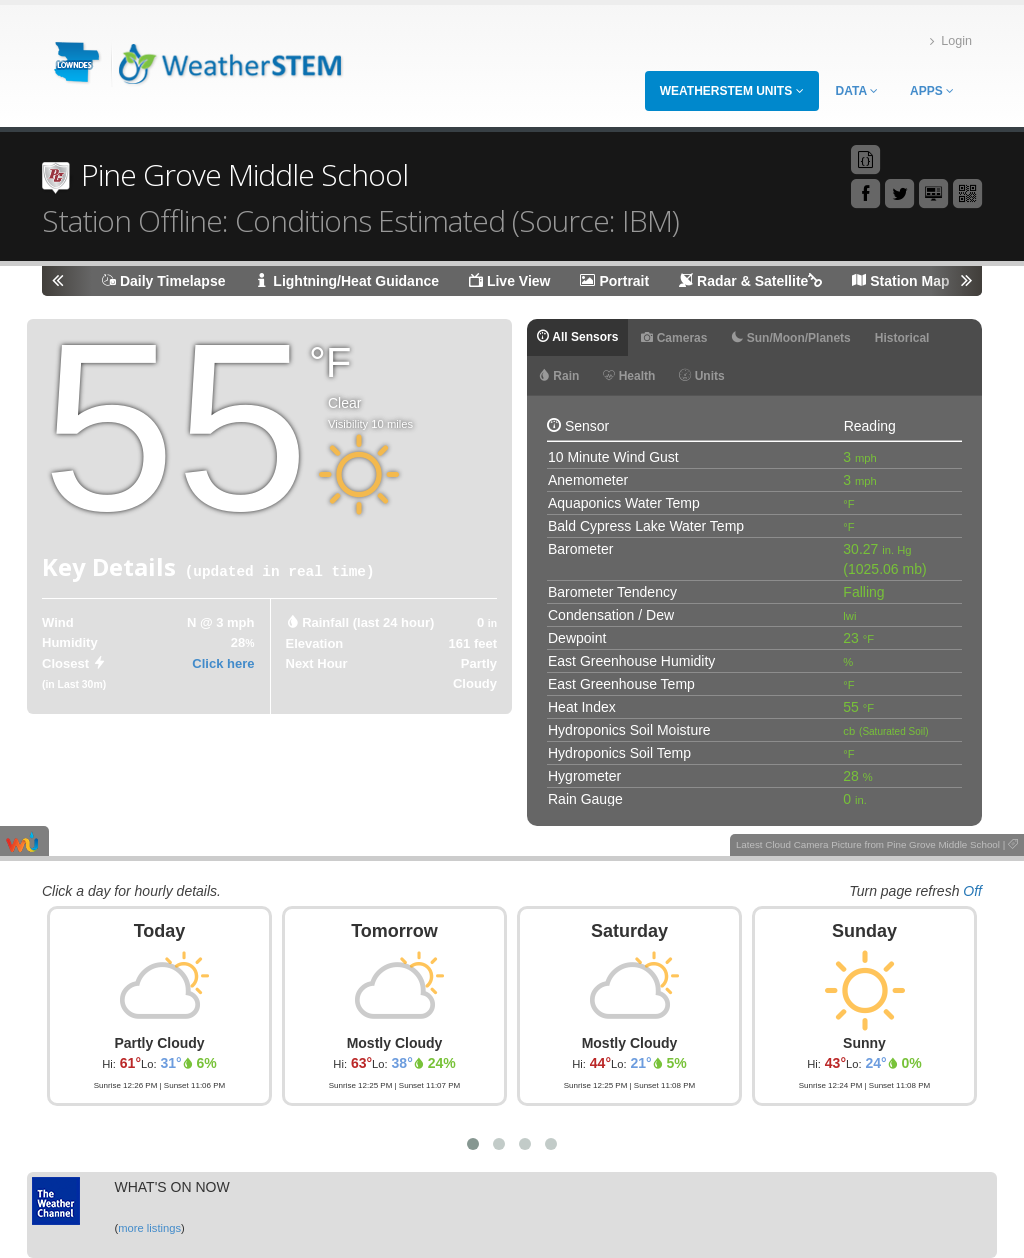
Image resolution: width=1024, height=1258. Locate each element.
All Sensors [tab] (577, 337)
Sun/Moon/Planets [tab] (790, 338)
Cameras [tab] (674, 338)
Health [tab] (629, 376)
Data (857, 91)
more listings (149, 1228)
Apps (932, 91)
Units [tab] (701, 376)
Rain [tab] (558, 376)
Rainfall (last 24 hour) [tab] (368, 622)
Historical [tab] (902, 338)
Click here (223, 663)
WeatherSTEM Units (732, 91)
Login (951, 41)
